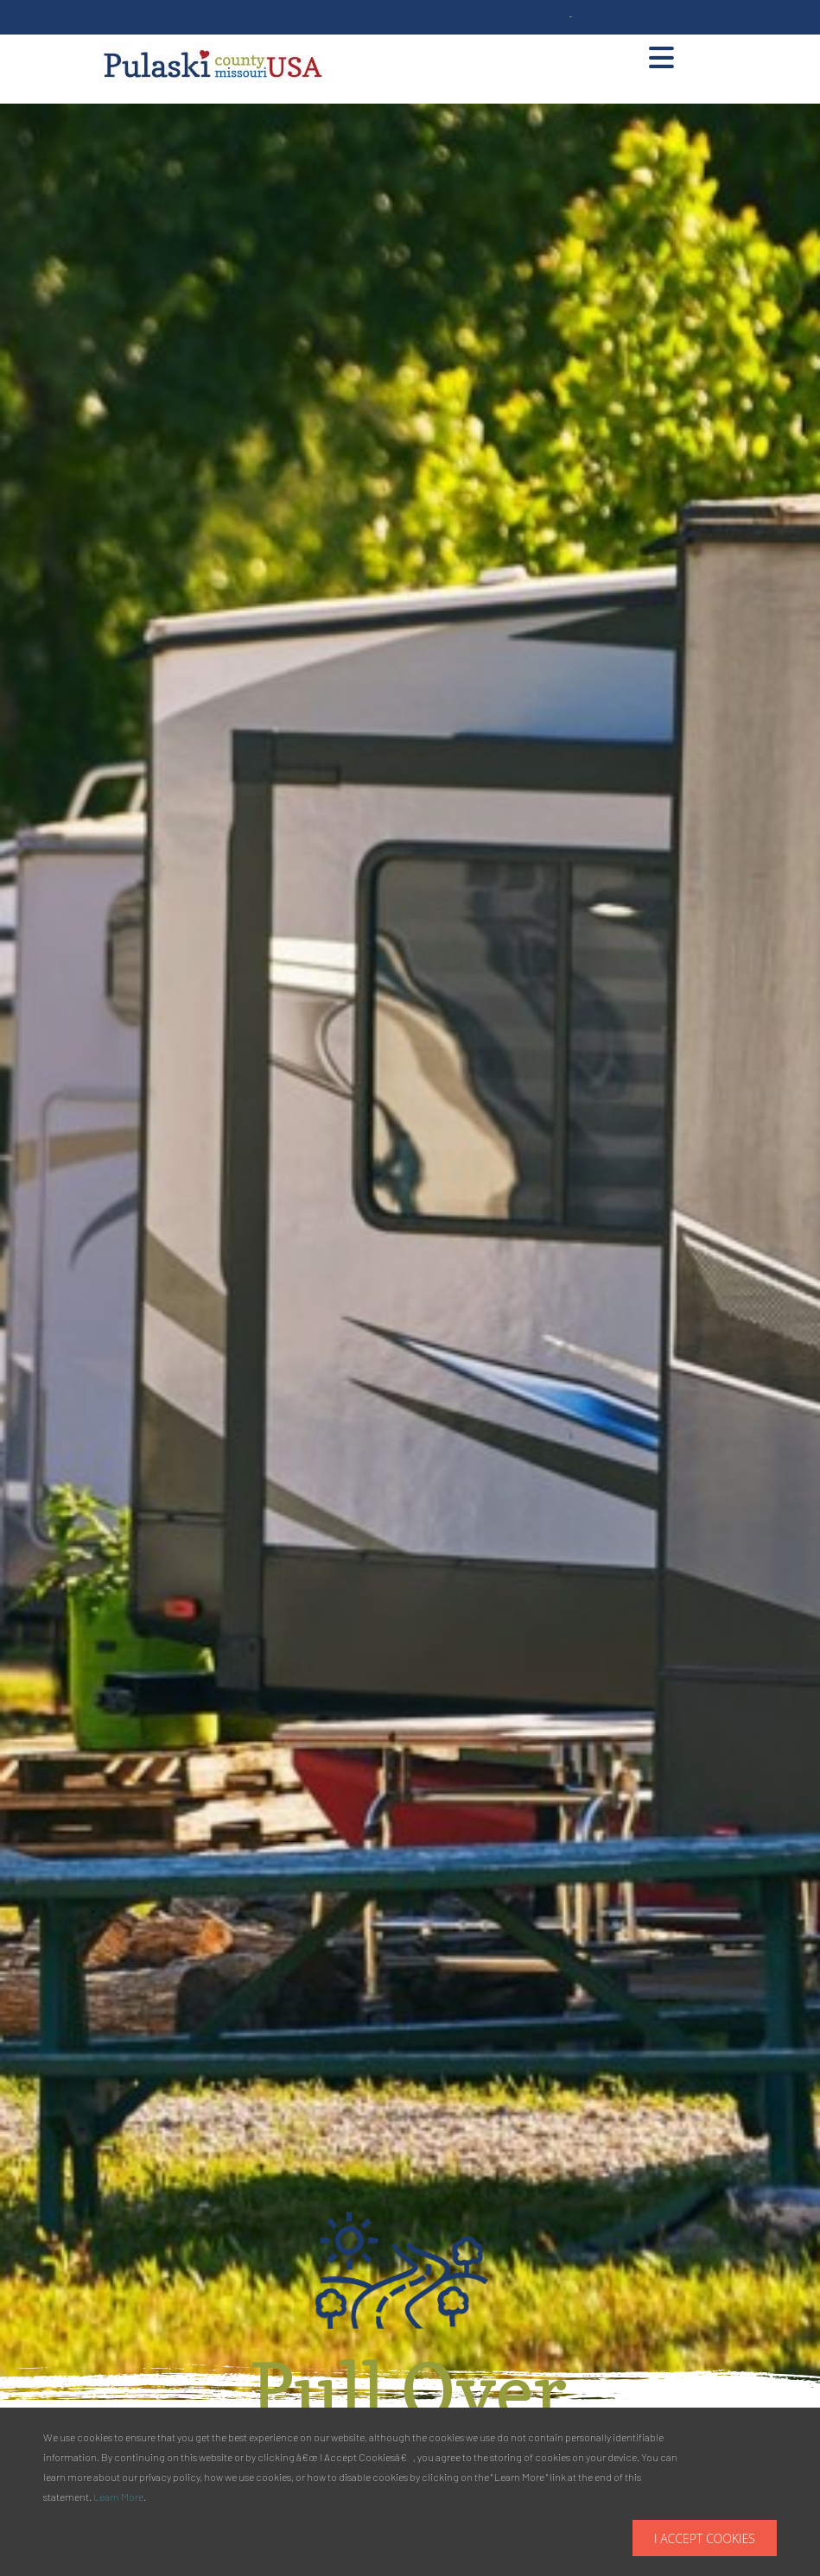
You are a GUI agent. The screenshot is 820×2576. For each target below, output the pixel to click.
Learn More (118, 2497)
